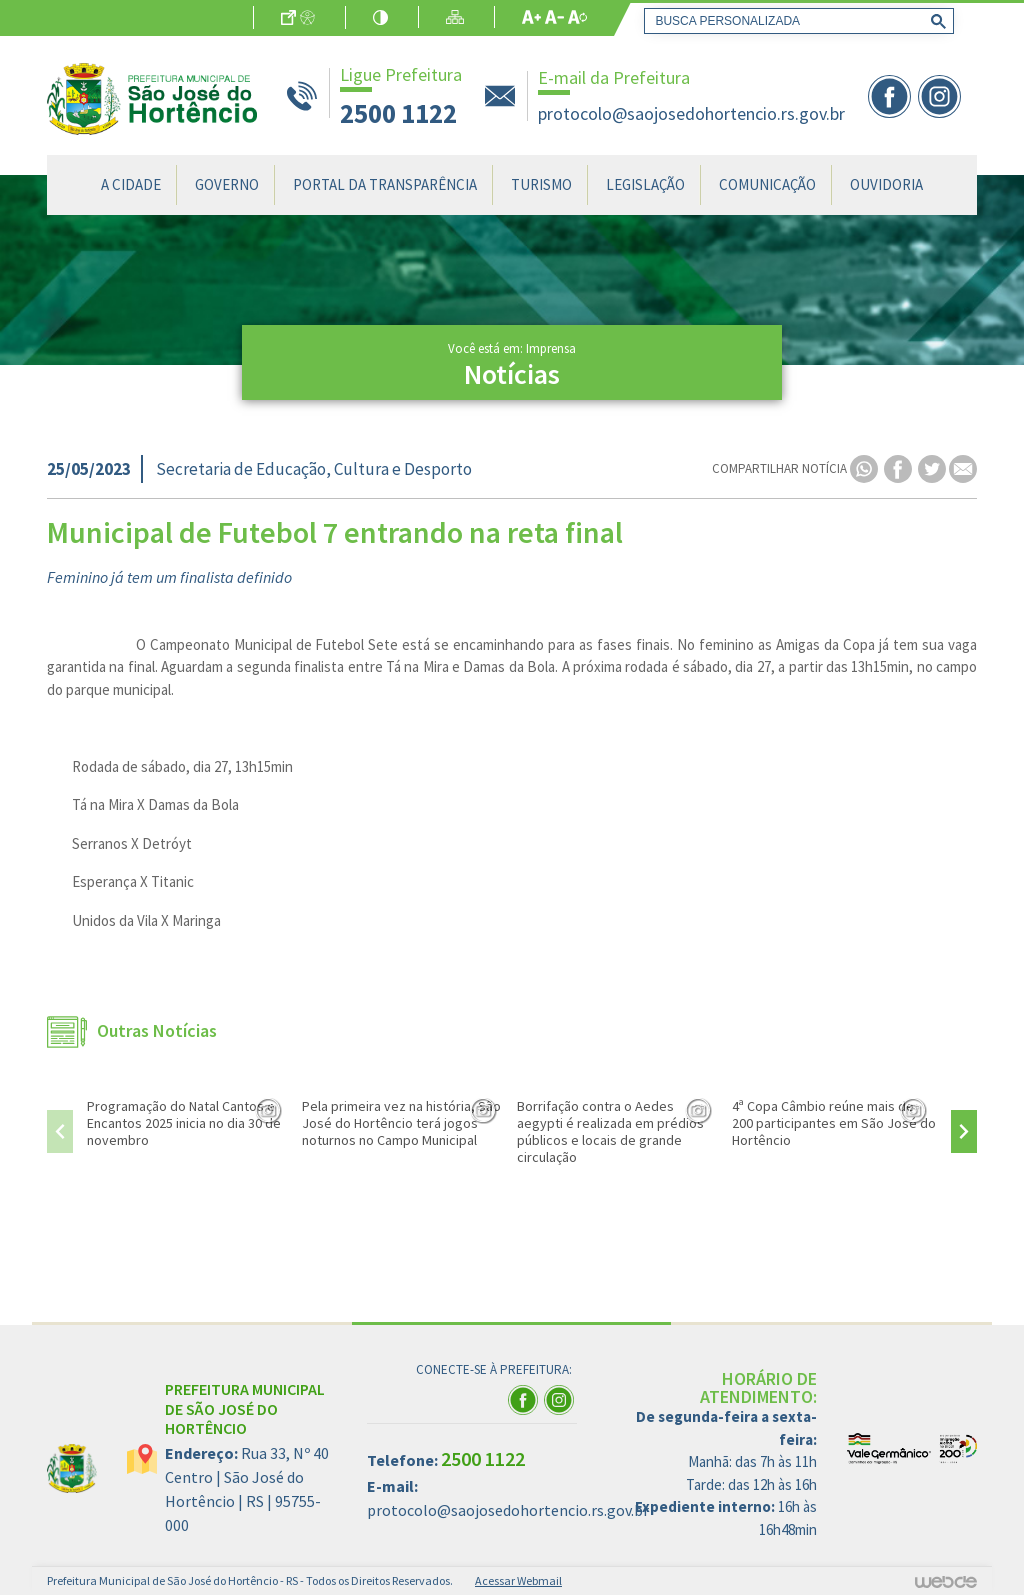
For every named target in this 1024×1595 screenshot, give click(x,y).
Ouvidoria (886, 184)
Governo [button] (227, 184)
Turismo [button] (541, 184)
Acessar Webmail (518, 1580)
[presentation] (60, 1131)
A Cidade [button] (131, 184)
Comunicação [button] (767, 184)
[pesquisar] (795, 21)
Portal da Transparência (385, 184)
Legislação (645, 184)
